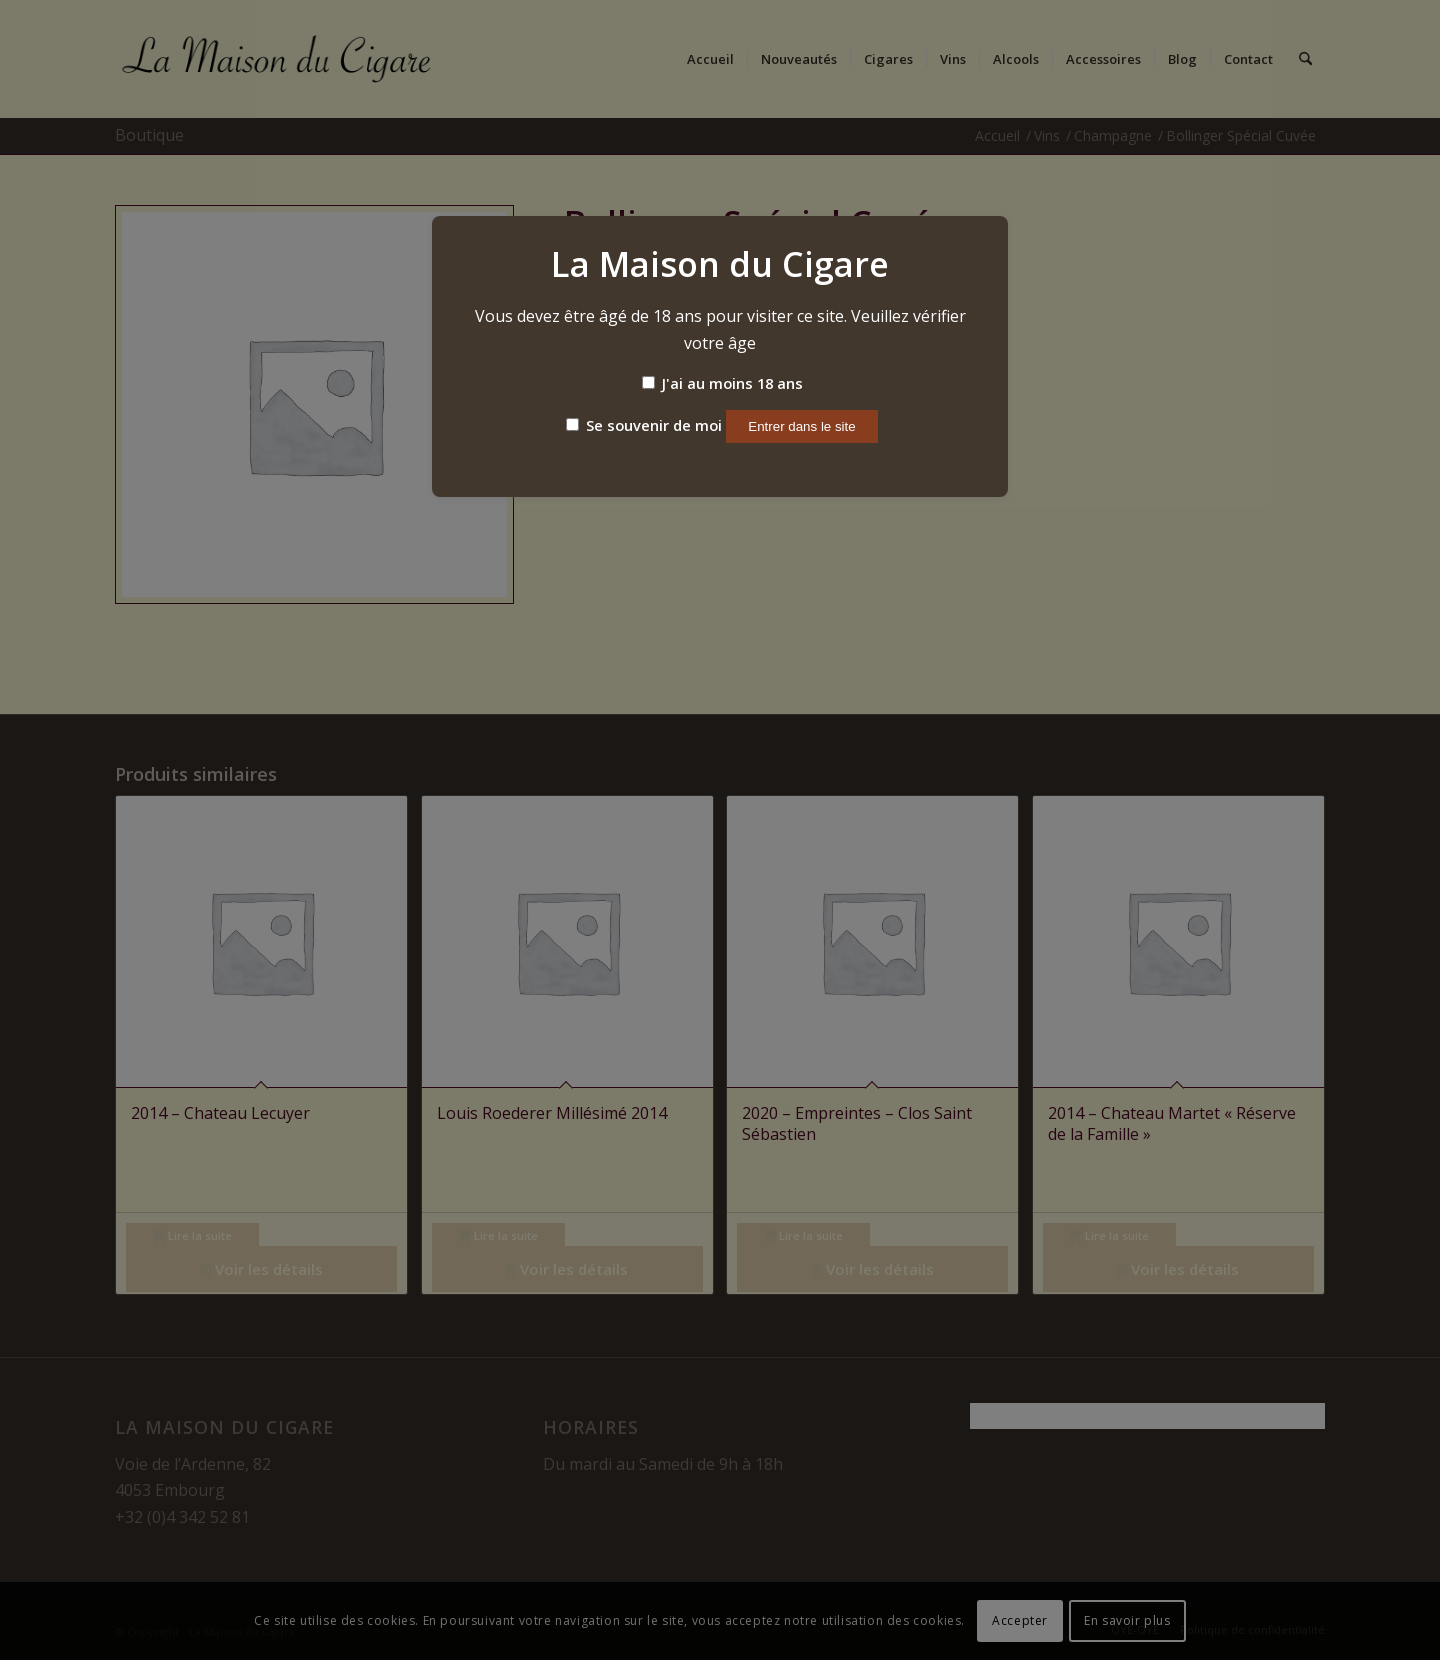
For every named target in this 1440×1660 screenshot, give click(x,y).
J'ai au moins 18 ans (722, 383)
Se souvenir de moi (644, 425)
